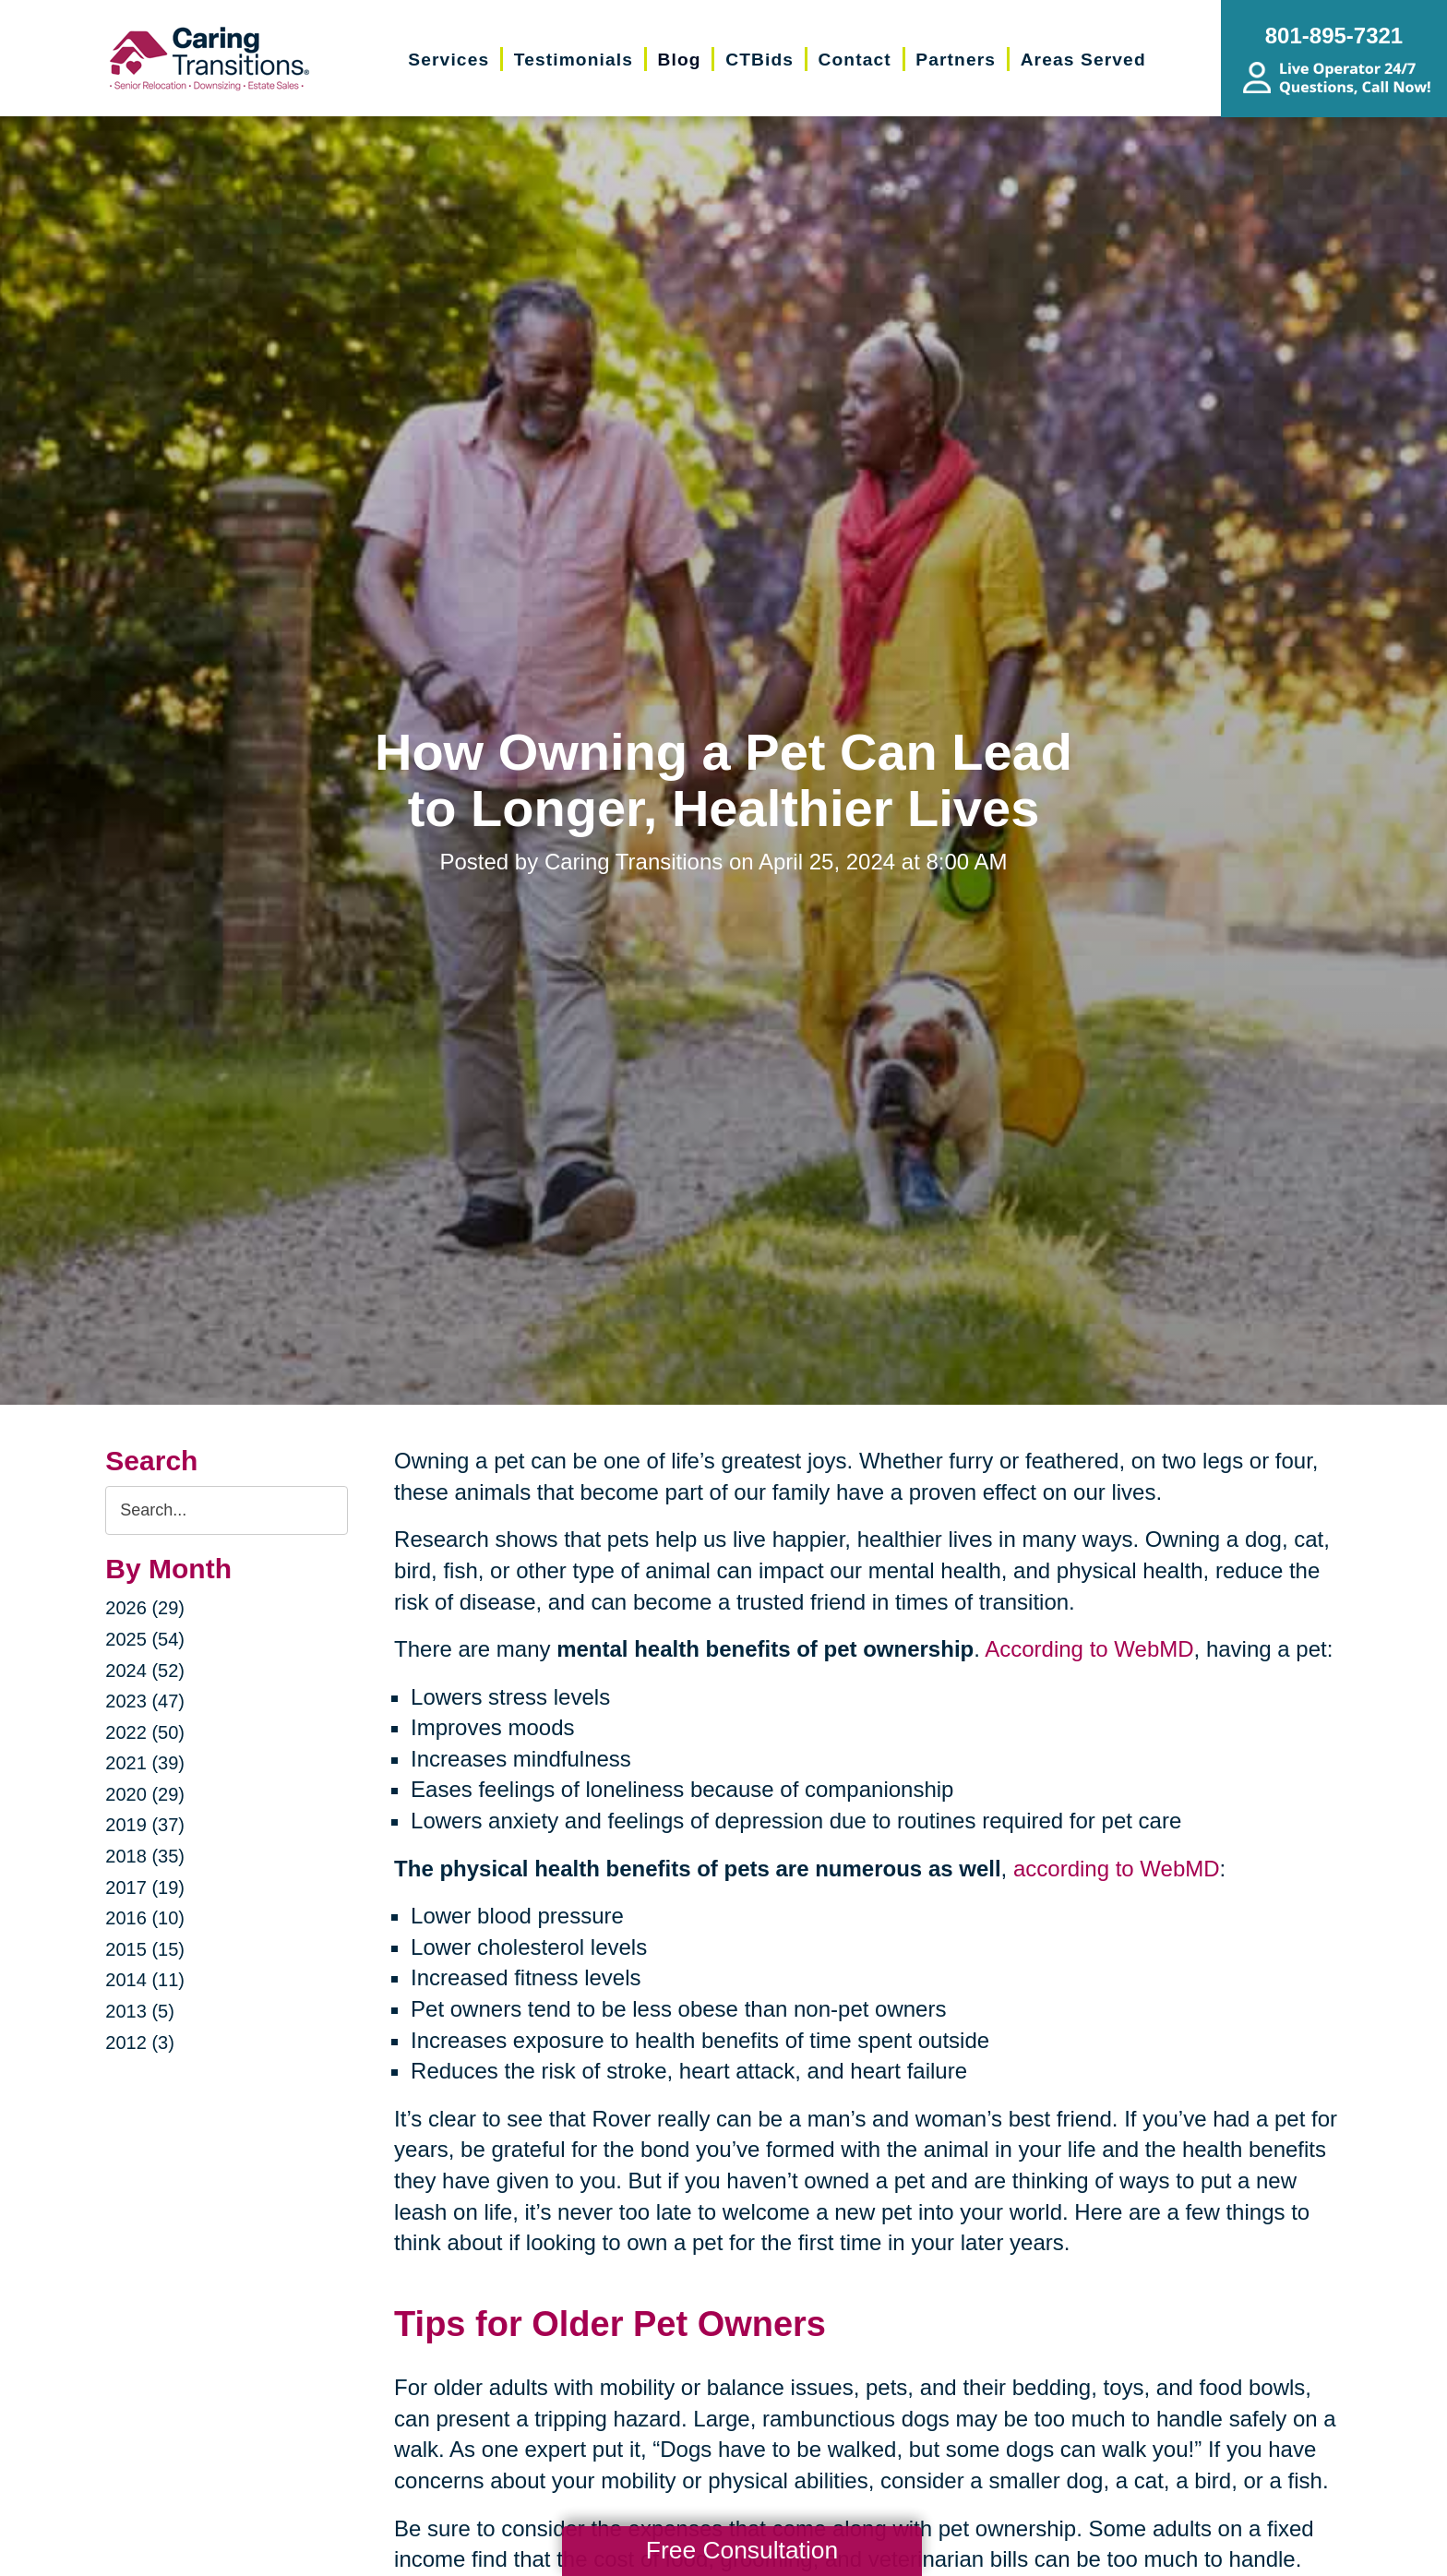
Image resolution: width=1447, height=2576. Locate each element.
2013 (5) (139, 2011)
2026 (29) (145, 1608)
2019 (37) (145, 1825)
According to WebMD (1089, 1648)
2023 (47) (145, 1701)
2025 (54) (145, 1639)
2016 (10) (145, 1918)
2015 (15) (145, 1949)
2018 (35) (145, 1856)
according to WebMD (1116, 1868)
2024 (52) (145, 1670)
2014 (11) (145, 1980)
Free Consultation (742, 2550)
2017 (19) (145, 1887)
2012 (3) (139, 2042)
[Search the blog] (226, 1510)
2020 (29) (145, 1794)
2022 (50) (145, 1732)
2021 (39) (145, 1763)
